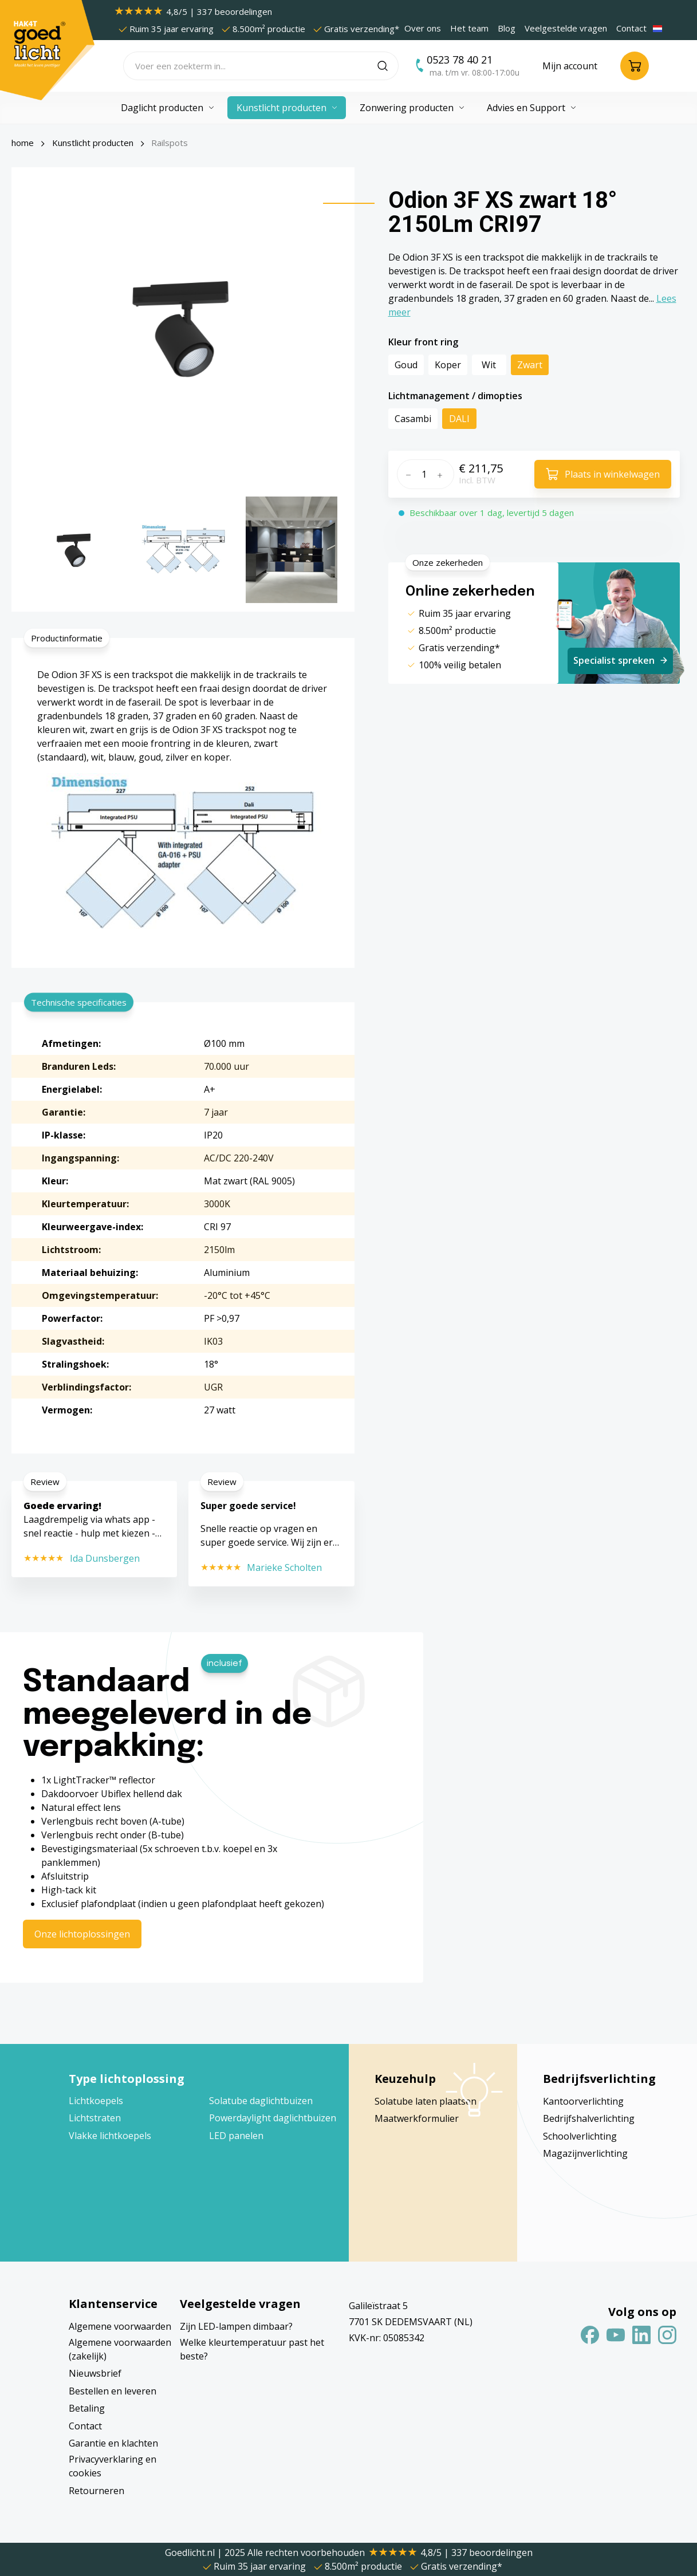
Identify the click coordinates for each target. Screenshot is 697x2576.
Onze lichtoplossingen (82, 1934)
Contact (631, 28)
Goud (406, 365)
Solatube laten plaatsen (426, 2101)
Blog (506, 28)
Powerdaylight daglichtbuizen (272, 2118)
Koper (448, 365)
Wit (489, 365)
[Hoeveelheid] (424, 474)
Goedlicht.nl (191, 2552)
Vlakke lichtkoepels (110, 2135)
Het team (469, 28)
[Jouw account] (569, 66)
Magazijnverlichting (585, 2153)
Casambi (413, 418)
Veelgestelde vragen (566, 28)
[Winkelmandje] (634, 66)
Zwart (529, 365)
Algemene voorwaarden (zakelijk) (120, 2349)
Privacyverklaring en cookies (112, 2466)
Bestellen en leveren (112, 2391)
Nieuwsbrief (95, 2373)
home (22, 142)
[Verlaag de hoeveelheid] (406, 474)
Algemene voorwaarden (120, 2326)
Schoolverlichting (580, 2136)
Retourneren (96, 2490)
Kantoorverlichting (583, 2101)
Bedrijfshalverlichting (589, 2118)
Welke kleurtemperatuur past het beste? (252, 2349)
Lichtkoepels (96, 2100)
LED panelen (236, 2135)
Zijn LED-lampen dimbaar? (236, 2326)
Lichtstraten (95, 2118)
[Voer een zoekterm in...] (250, 66)
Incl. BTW (477, 480)
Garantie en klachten (113, 2443)
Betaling (87, 2408)
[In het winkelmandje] (602, 474)
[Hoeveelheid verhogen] (443, 474)
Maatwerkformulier (417, 2118)
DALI (459, 418)
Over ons (422, 28)
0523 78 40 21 (460, 59)
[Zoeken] (388, 66)
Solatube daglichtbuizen (261, 2100)
